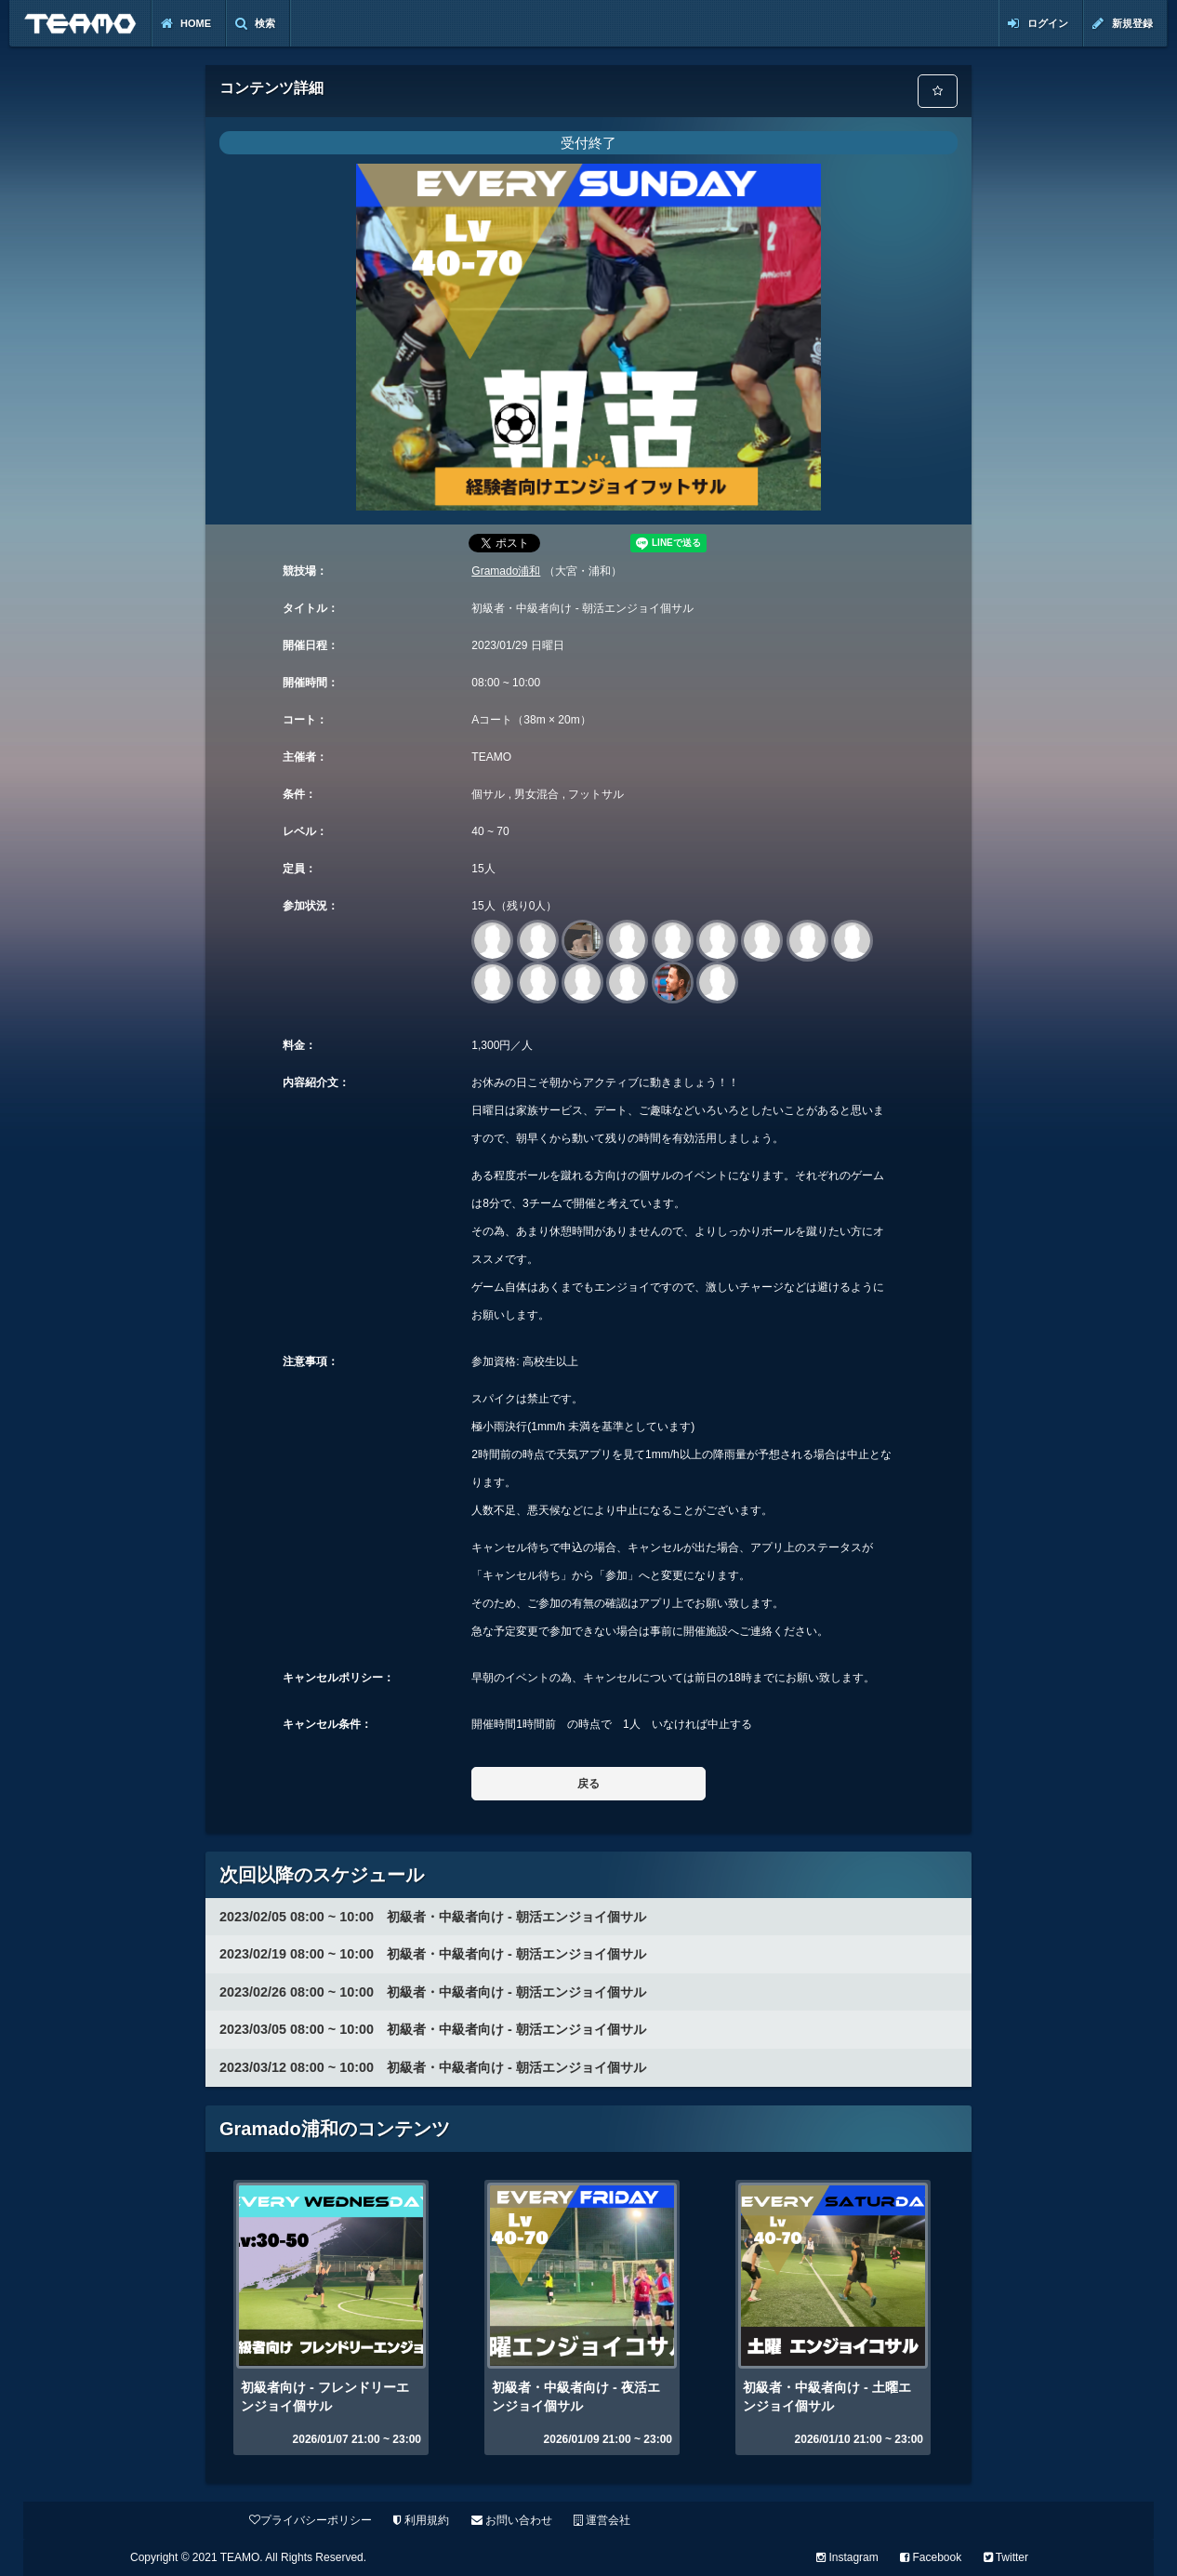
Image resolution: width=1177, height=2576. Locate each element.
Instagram (847, 2557)
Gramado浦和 (505, 571)
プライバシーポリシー (310, 2520)
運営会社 (601, 2520)
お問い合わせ (511, 2520)
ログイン (1038, 24)
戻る (588, 1783)
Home (186, 24)
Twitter (1006, 2557)
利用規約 (421, 2520)
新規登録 (1122, 24)
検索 (255, 24)
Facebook (930, 2557)
